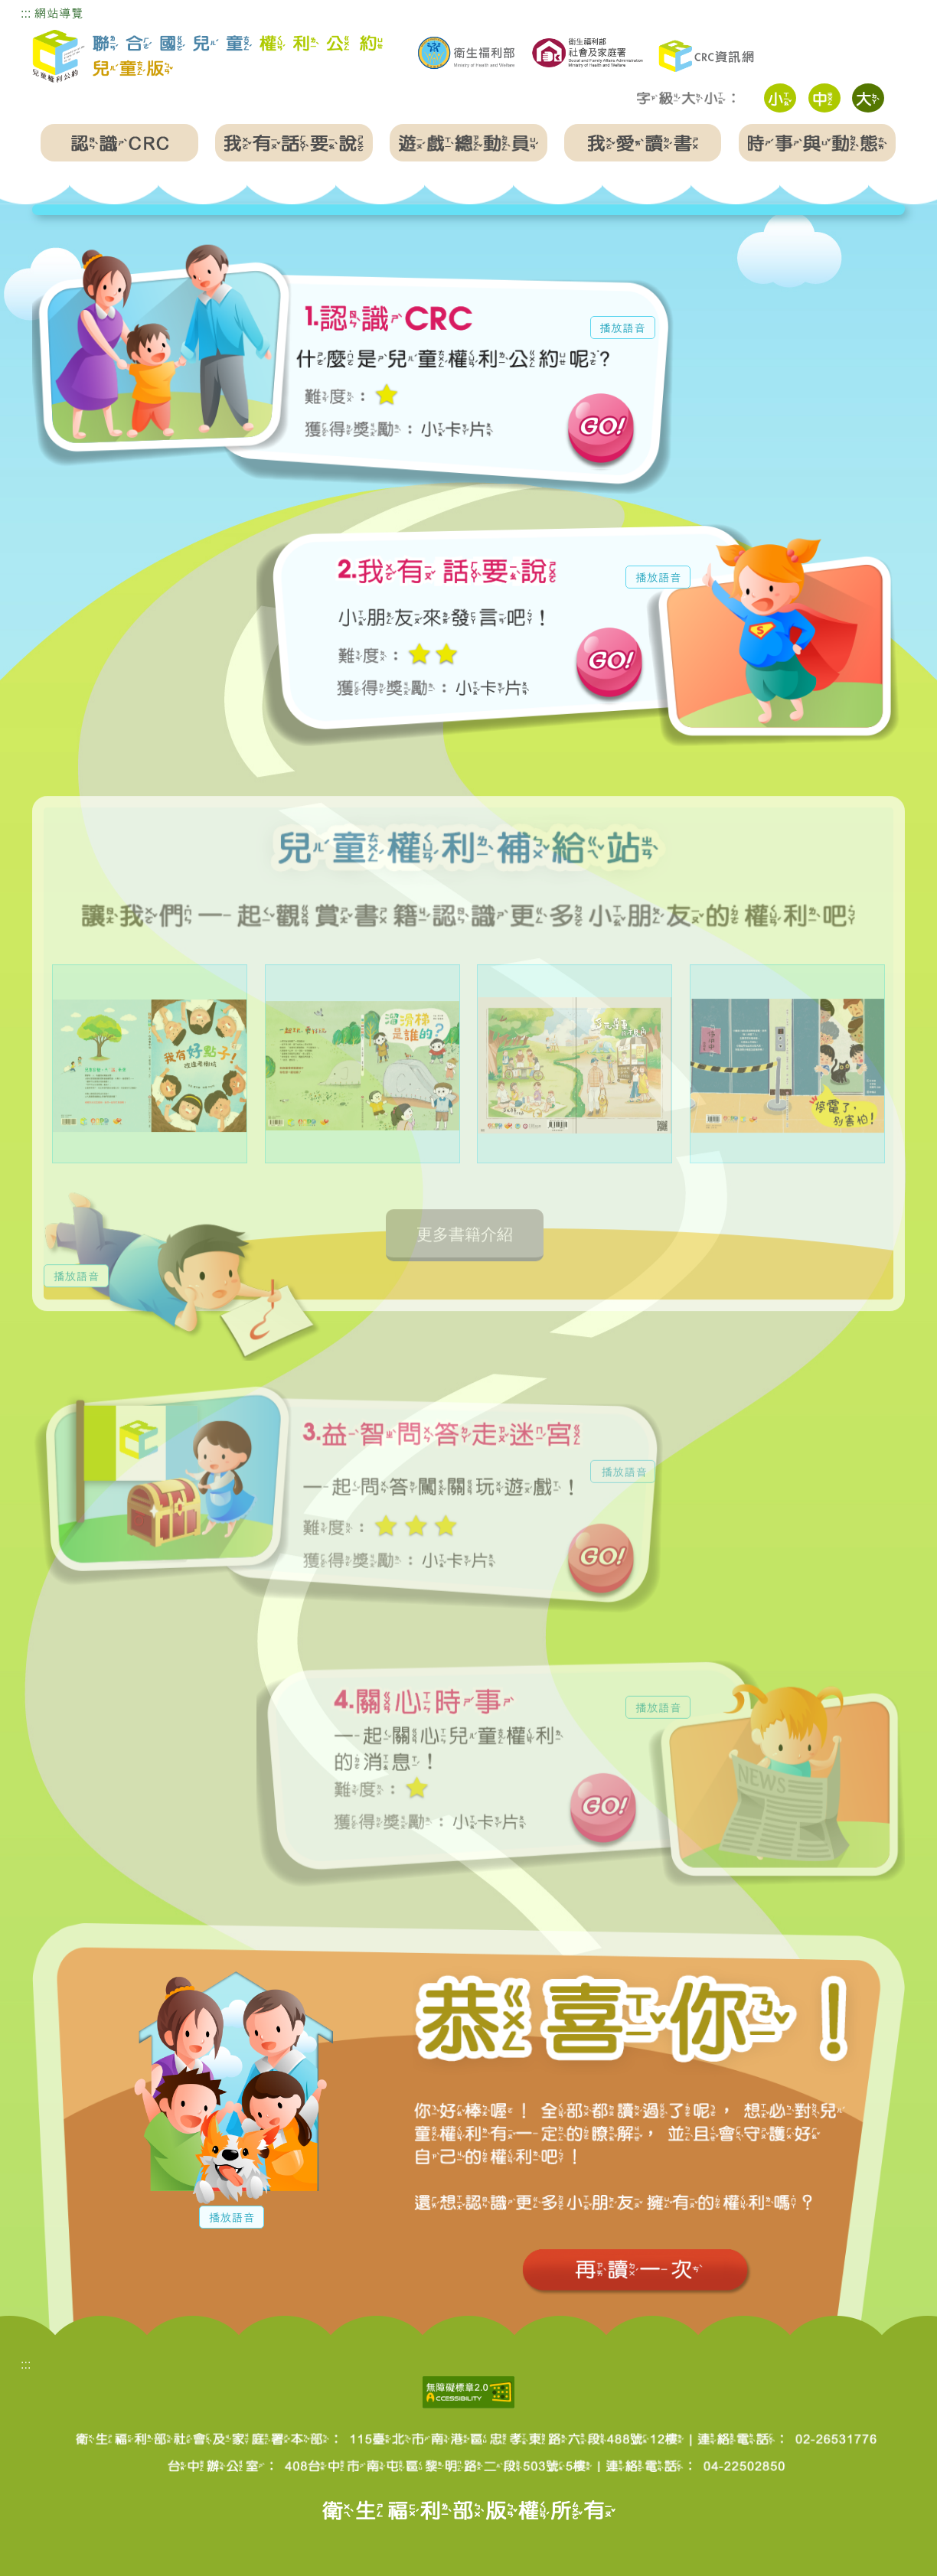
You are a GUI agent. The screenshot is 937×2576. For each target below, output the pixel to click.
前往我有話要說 (609, 667)
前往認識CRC (601, 432)
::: (26, 13)
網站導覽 (58, 13)
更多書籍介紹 (464, 1259)
